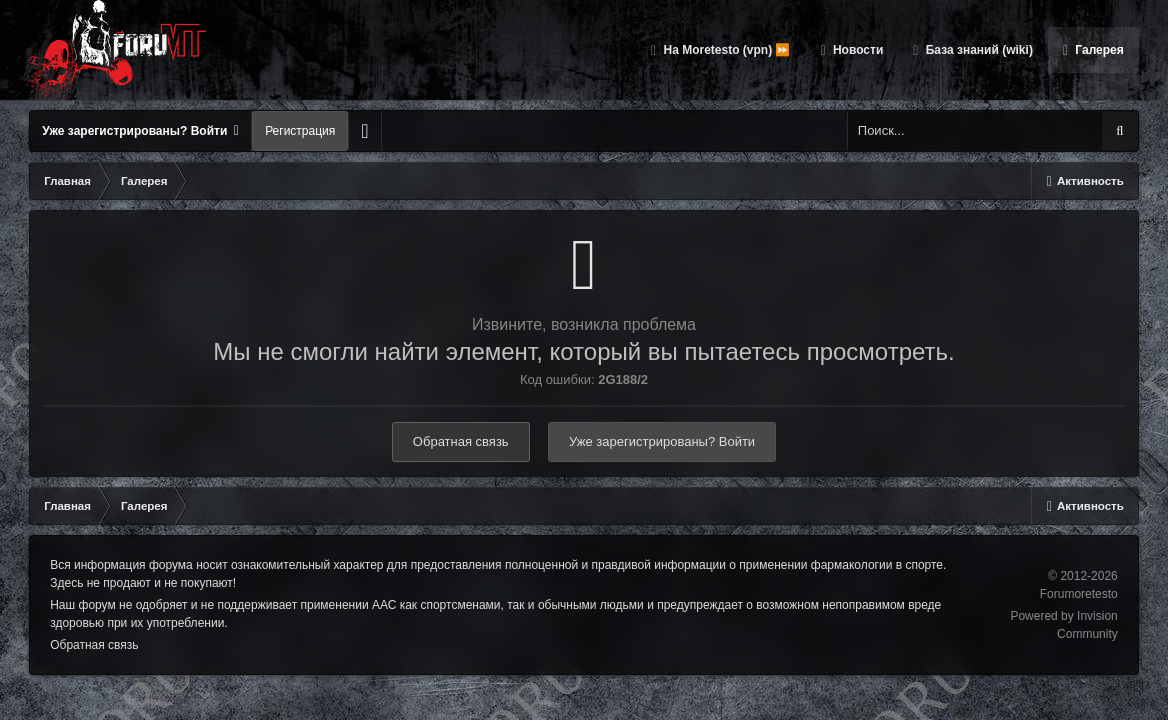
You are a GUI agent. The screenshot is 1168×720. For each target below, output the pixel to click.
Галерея (1098, 50)
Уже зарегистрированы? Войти (140, 131)
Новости (857, 50)
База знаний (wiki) (977, 50)
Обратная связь (461, 441)
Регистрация (300, 131)
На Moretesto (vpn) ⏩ (725, 50)
